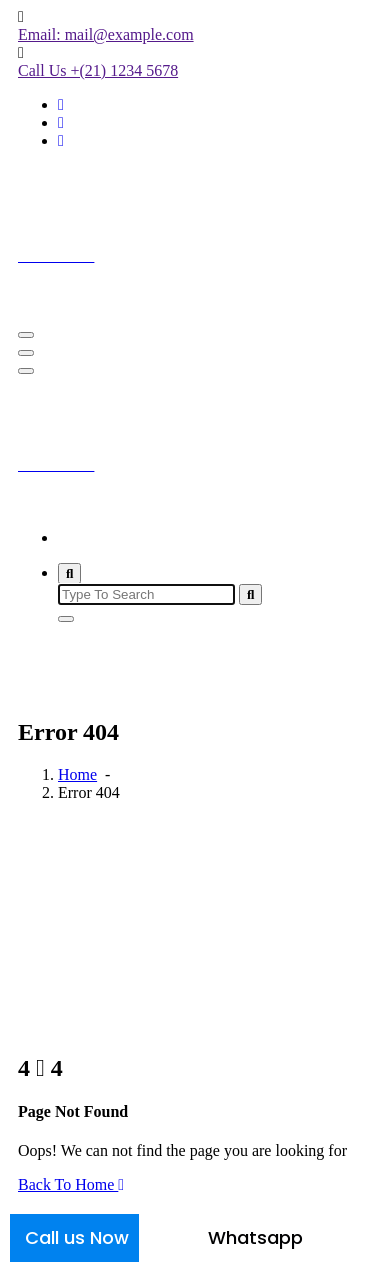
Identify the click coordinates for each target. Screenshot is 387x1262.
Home (77, 537)
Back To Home (71, 1184)
